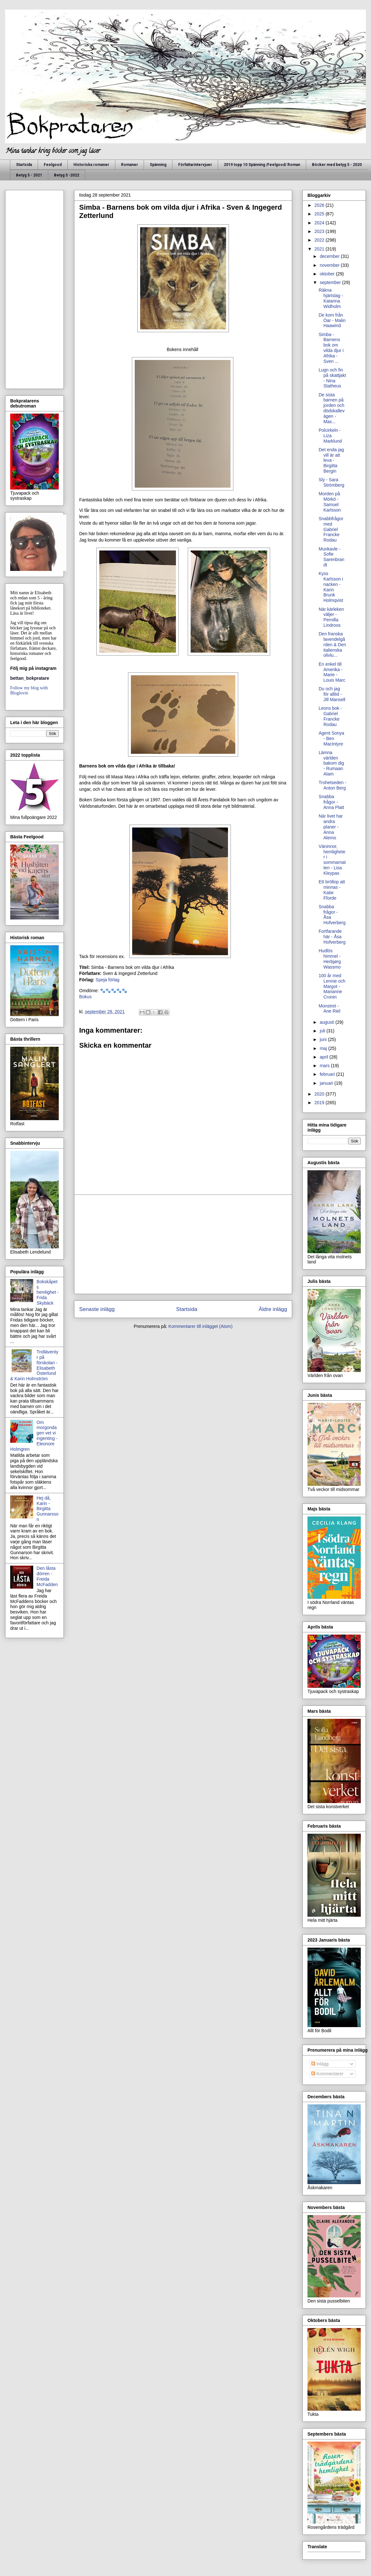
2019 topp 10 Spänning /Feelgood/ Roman (262, 164)
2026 (320, 205)
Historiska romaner (91, 164)
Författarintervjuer (195, 164)
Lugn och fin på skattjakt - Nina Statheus (332, 377)
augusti (327, 1022)
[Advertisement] (183, 1244)
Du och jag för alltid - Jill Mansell (332, 694)
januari (327, 1083)
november (330, 265)
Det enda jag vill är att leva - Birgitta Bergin (331, 460)
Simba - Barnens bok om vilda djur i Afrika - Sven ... (331, 348)
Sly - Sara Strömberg (331, 482)
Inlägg (320, 2063)
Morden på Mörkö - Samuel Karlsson (330, 501)
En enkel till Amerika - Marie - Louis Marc (332, 672)
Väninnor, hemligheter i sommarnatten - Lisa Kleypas (332, 860)
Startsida (24, 164)
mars (325, 1065)
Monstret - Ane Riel (329, 1008)
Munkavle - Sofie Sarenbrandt (331, 556)
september (331, 282)
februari (328, 1074)
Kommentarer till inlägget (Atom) (201, 1326)
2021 (320, 248)
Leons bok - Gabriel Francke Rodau (330, 716)
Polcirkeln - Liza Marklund (330, 436)
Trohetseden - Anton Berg (332, 785)
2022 (320, 240)
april (324, 1057)
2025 (320, 213)
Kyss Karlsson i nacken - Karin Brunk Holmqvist (331, 587)
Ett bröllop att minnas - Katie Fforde (332, 889)
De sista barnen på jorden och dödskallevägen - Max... (331, 408)
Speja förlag (107, 979)
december (330, 256)
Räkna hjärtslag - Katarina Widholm (331, 298)
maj (324, 1048)
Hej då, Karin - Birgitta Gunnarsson (47, 1508)
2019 (320, 1102)
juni (324, 1039)
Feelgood (53, 164)
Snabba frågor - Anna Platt (331, 802)
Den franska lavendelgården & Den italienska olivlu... (332, 644)
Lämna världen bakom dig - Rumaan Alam (331, 763)
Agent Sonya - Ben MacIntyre (331, 738)
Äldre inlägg (273, 1309)
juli (323, 1030)
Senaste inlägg (97, 1309)
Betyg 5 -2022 (66, 175)
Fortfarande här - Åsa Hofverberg (332, 937)
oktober (328, 273)
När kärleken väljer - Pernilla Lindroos (331, 617)
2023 (320, 231)
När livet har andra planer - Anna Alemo (331, 826)
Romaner (129, 164)
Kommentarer (327, 2073)
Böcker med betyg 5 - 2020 (337, 164)
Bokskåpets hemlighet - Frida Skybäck (48, 1292)
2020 (320, 1094)
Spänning (158, 164)
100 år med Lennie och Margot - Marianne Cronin (332, 986)
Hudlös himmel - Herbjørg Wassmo (330, 958)
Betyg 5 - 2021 (29, 175)
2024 (320, 222)
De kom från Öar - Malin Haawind (332, 320)
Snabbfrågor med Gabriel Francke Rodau (331, 529)
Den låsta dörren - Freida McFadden (47, 1576)
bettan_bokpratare (29, 678)
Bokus (85, 996)
